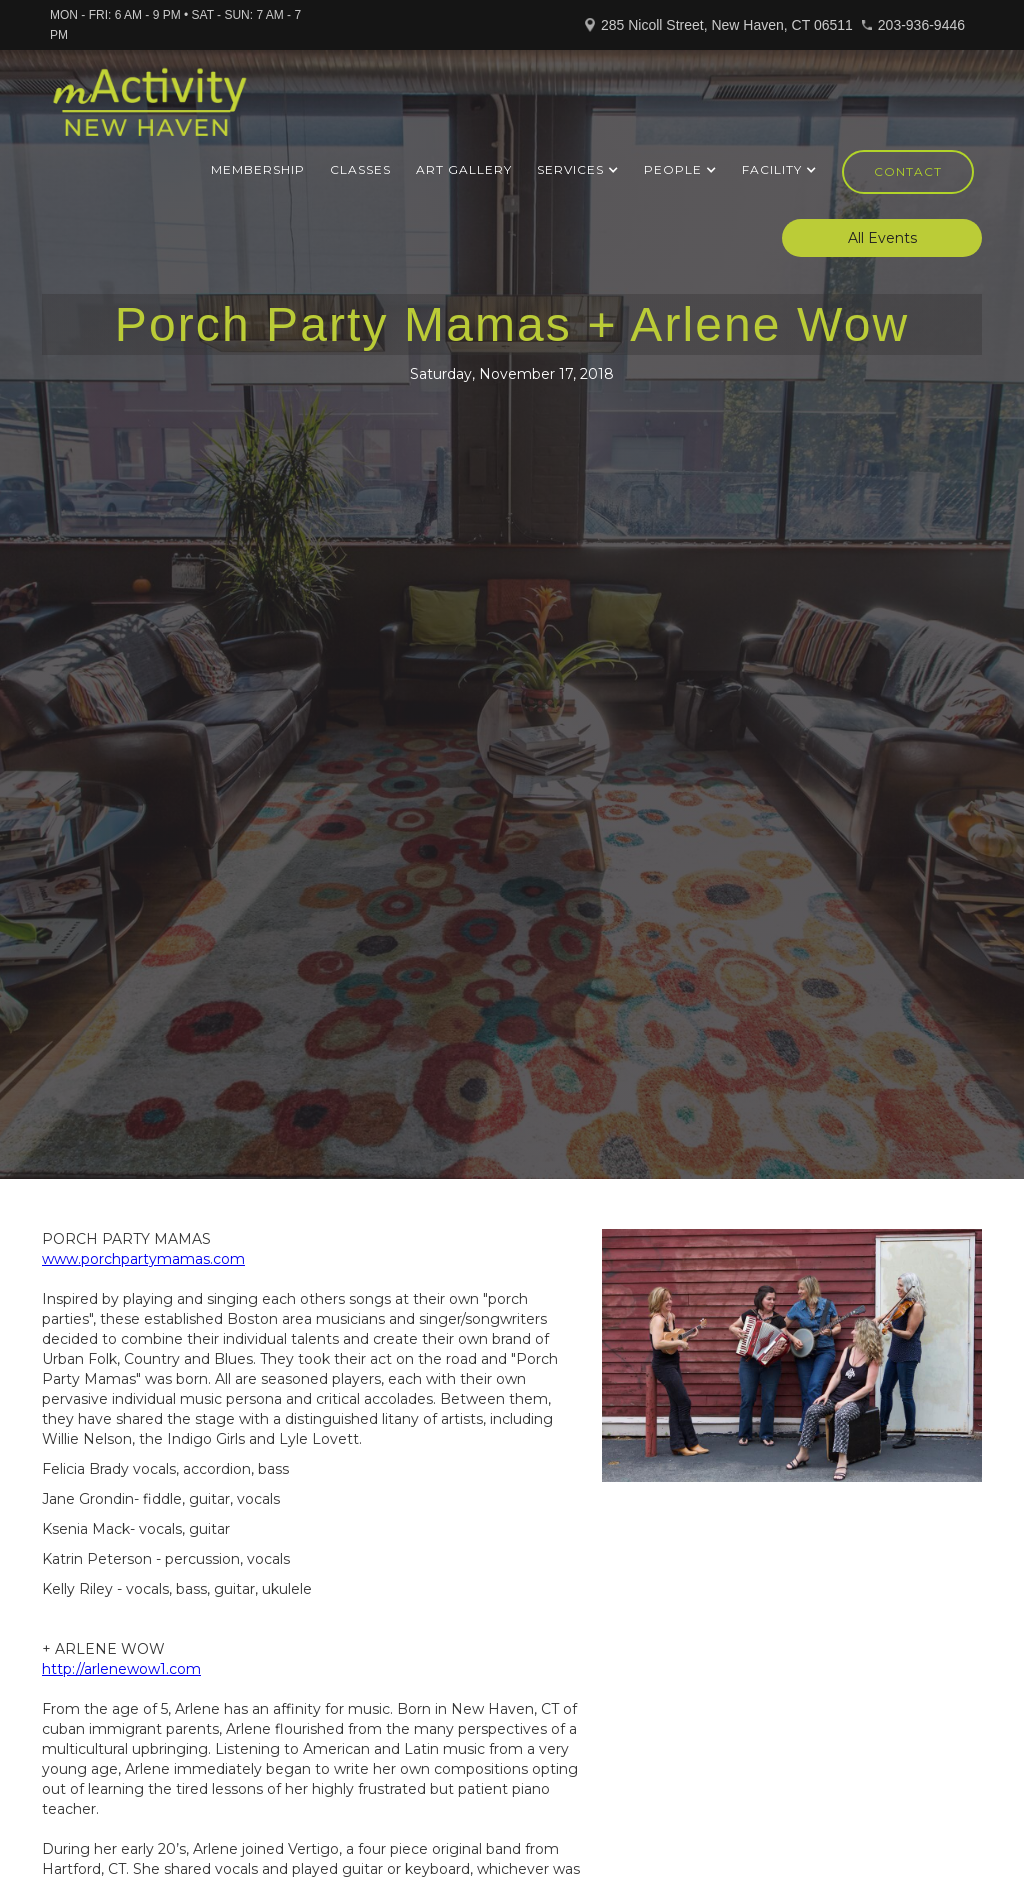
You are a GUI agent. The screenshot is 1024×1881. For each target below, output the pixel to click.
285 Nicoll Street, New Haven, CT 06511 (727, 25)
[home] (149, 111)
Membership (258, 169)
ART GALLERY (464, 169)
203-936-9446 (921, 25)
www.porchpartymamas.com (143, 1259)
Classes (360, 169)
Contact (908, 171)
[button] (578, 170)
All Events (882, 238)
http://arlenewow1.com (121, 1669)
